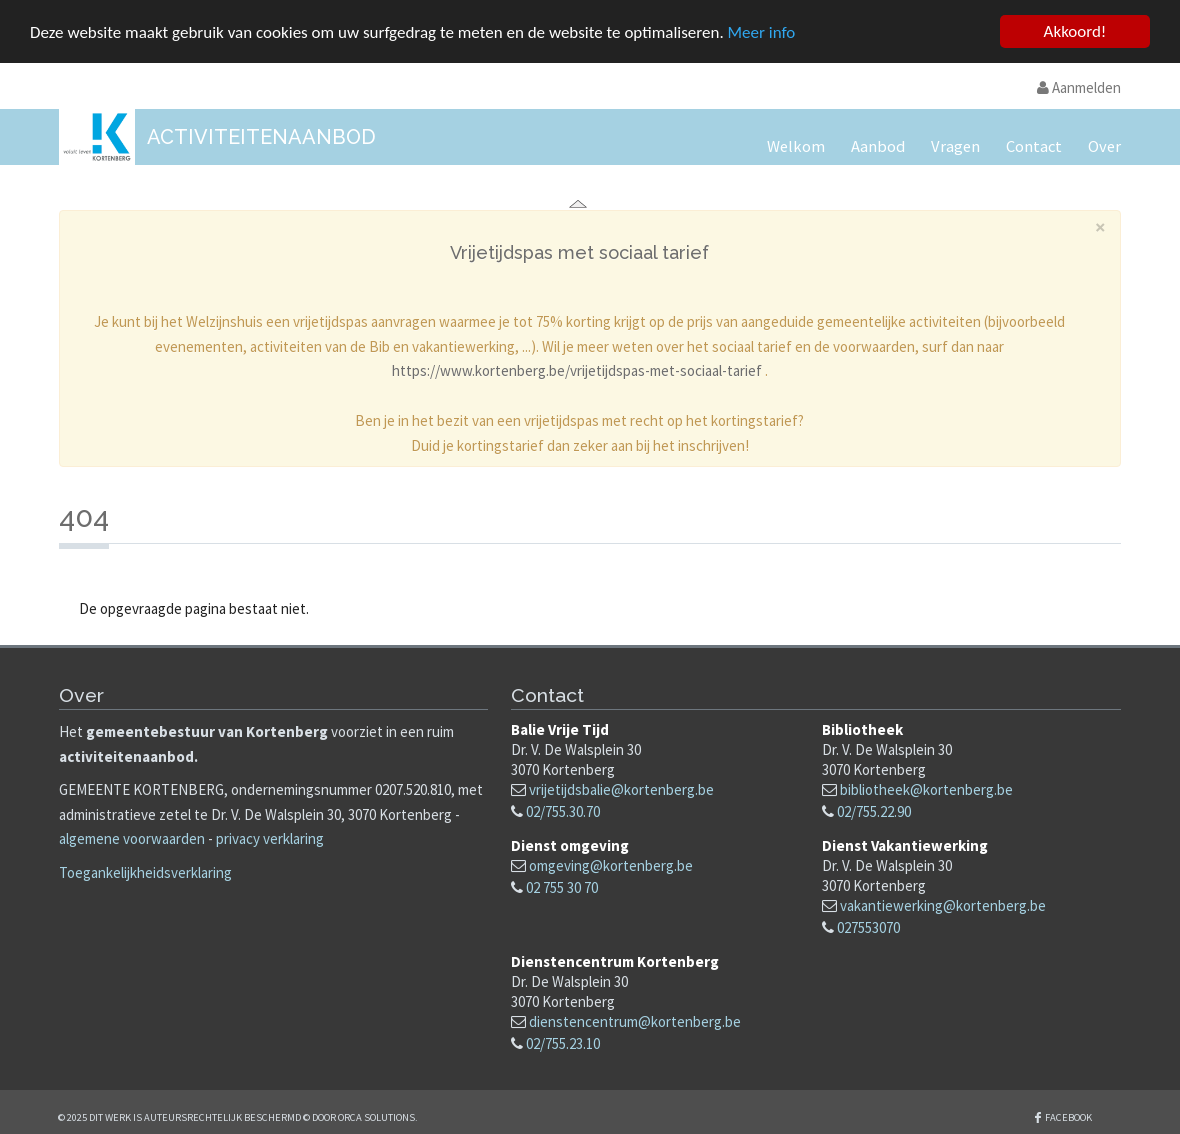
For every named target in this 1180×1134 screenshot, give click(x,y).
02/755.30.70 (563, 811)
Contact (1034, 146)
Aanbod (878, 146)
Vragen (955, 146)
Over (1104, 146)
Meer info (762, 31)
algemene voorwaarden (132, 838)
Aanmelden (1079, 87)
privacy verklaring (270, 838)
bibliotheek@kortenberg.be (926, 789)
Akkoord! (1075, 31)
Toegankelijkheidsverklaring (145, 872)
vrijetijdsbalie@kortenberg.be (621, 789)
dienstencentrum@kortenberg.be (635, 1021)
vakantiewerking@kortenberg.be (943, 905)
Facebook (1068, 1117)
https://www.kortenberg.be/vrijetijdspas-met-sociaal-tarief (577, 370)
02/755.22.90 (874, 811)
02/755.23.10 (563, 1043)
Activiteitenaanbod (261, 137)
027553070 (868, 927)
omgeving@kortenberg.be (611, 865)
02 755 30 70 (562, 887)
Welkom (796, 146)
